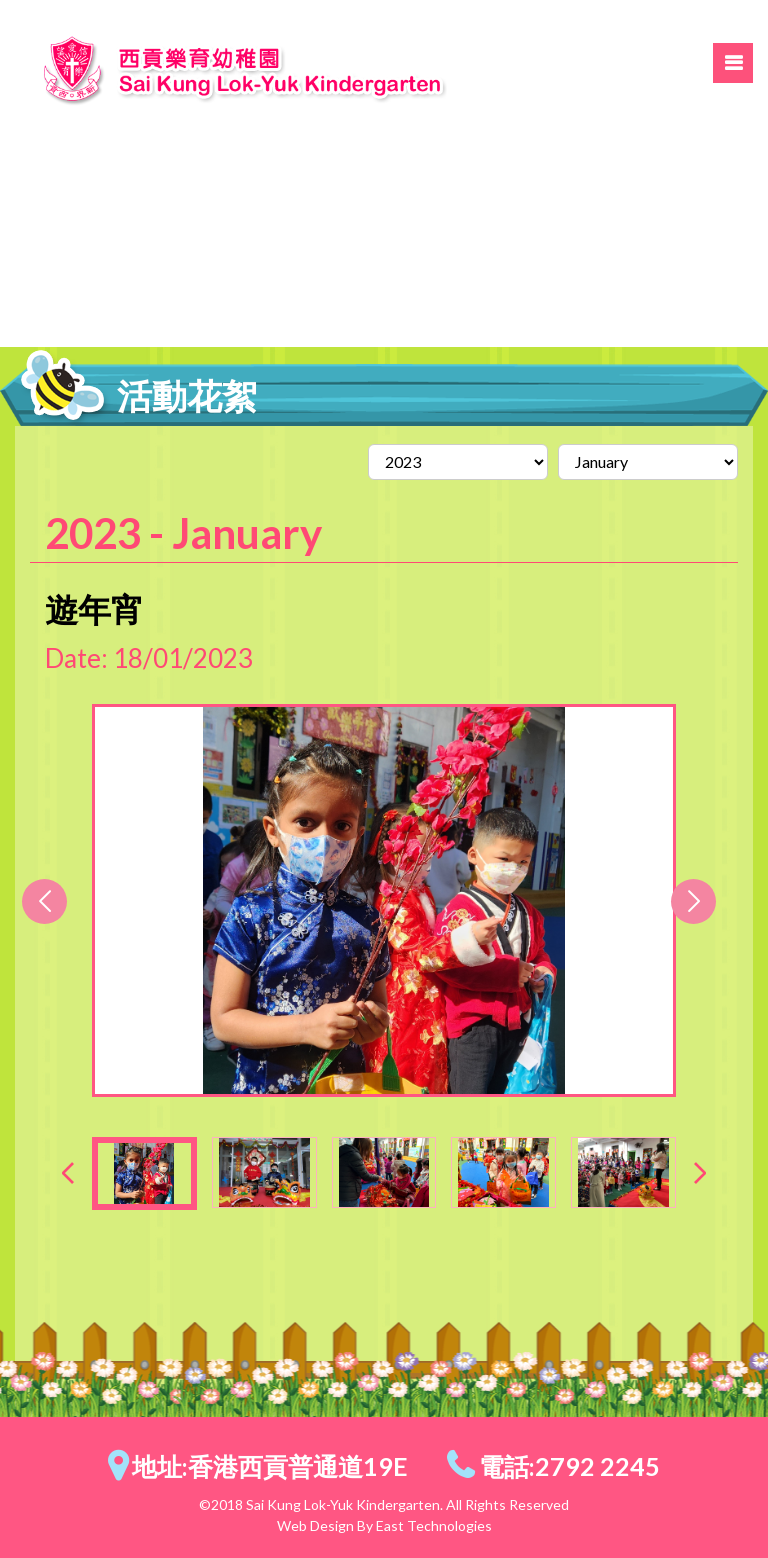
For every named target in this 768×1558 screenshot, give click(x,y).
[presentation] (68, 1173)
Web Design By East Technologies (384, 1525)
